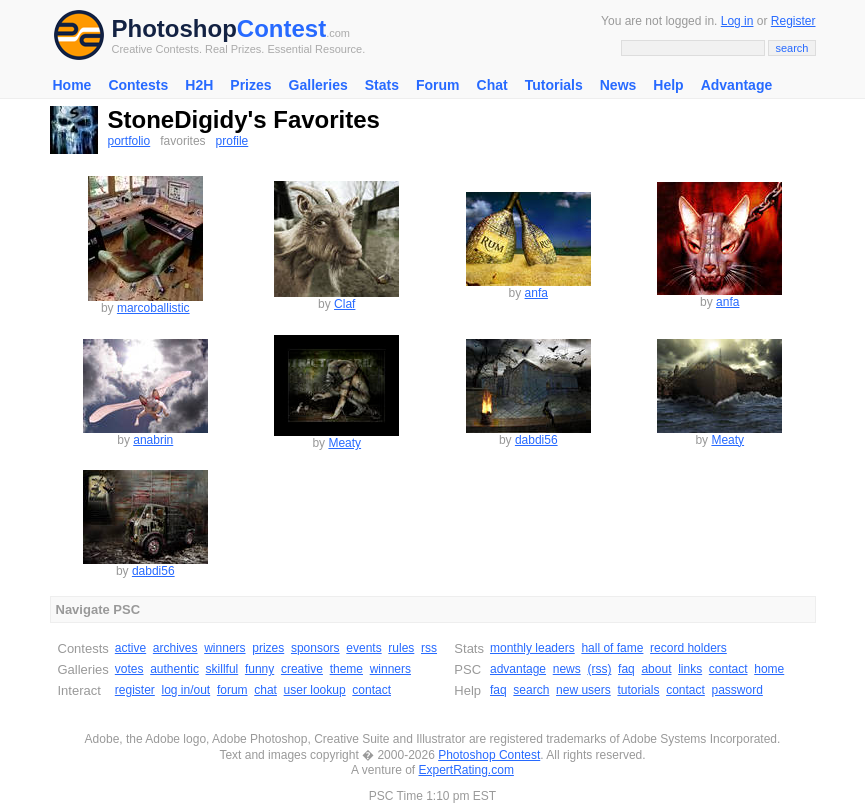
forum (232, 690)
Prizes (250, 85)
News (618, 85)
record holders (688, 648)
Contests (138, 85)
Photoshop (174, 28)
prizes (268, 648)
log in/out (186, 690)
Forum (438, 85)
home (769, 669)
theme (346, 669)
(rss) (599, 669)
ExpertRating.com (466, 770)
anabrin (153, 440)
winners (224, 648)
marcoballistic (153, 308)
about (656, 669)
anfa (536, 293)
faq (626, 669)
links (690, 669)
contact (371, 690)
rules (401, 648)
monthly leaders (532, 648)
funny (259, 669)
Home (72, 85)
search (531, 690)
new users (583, 690)
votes (129, 669)
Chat (492, 85)
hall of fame (612, 648)
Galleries (318, 85)
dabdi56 (536, 440)
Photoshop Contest (489, 755)
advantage (518, 669)
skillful (222, 669)
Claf (344, 304)
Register (793, 21)
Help (668, 85)
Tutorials (554, 85)
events (363, 648)
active (130, 648)
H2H (199, 85)
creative (302, 669)
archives (175, 648)
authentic (174, 669)
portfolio (129, 141)
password (737, 690)
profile (232, 141)
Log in (737, 21)
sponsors (315, 648)
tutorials (638, 690)
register (135, 690)
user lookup (315, 690)
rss (429, 648)
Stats (382, 85)
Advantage (737, 85)
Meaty (344, 443)
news (567, 669)
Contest (281, 28)
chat (265, 690)
